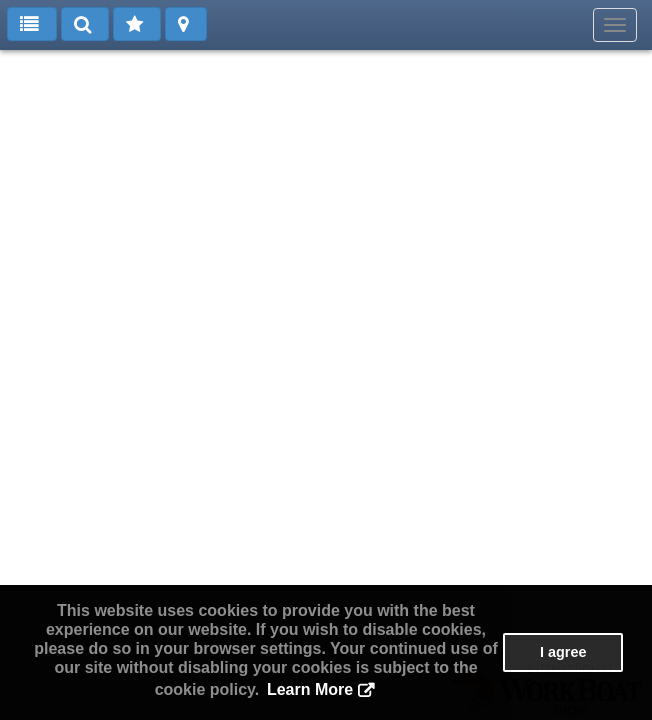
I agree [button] (563, 652)
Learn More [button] (310, 689)
